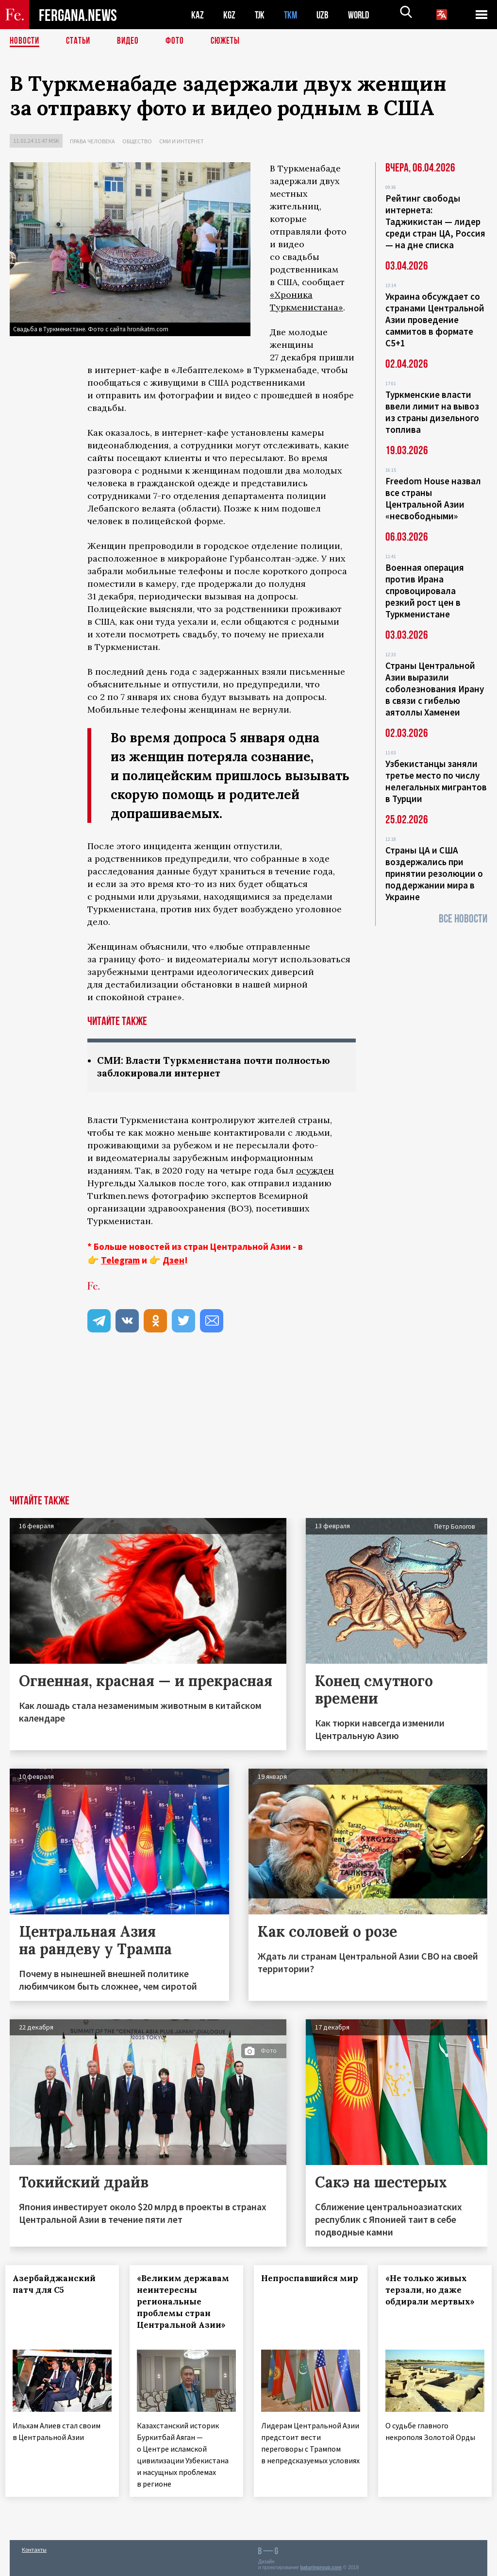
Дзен (173, 1261)
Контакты (34, 2547)
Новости (25, 41)
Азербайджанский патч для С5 (58, 2285)
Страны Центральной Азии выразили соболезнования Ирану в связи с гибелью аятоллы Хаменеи (434, 689)
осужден (315, 1171)
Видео (131, 41)
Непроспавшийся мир (303, 2285)
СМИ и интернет (181, 141)
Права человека (92, 141)
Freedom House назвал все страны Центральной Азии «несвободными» (433, 498)
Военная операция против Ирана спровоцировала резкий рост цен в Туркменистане (424, 591)
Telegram (120, 1261)
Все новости (463, 919)
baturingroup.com (321, 2565)
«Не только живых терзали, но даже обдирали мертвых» (434, 2291)
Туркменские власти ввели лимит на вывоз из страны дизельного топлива (432, 412)
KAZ (197, 15)
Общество (137, 141)
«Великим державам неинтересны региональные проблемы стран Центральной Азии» (185, 2308)
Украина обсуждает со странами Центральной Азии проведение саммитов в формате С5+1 (434, 319)
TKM (292, 15)
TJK (260, 15)
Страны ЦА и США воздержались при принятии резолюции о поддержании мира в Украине (434, 873)
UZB (325, 15)
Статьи (80, 41)
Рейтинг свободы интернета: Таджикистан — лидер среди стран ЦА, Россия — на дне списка (435, 221)
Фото (178, 41)
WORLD (362, 15)
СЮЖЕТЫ (230, 41)
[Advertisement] (248, 1423)
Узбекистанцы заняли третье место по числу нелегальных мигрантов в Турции (436, 781)
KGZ (229, 15)
